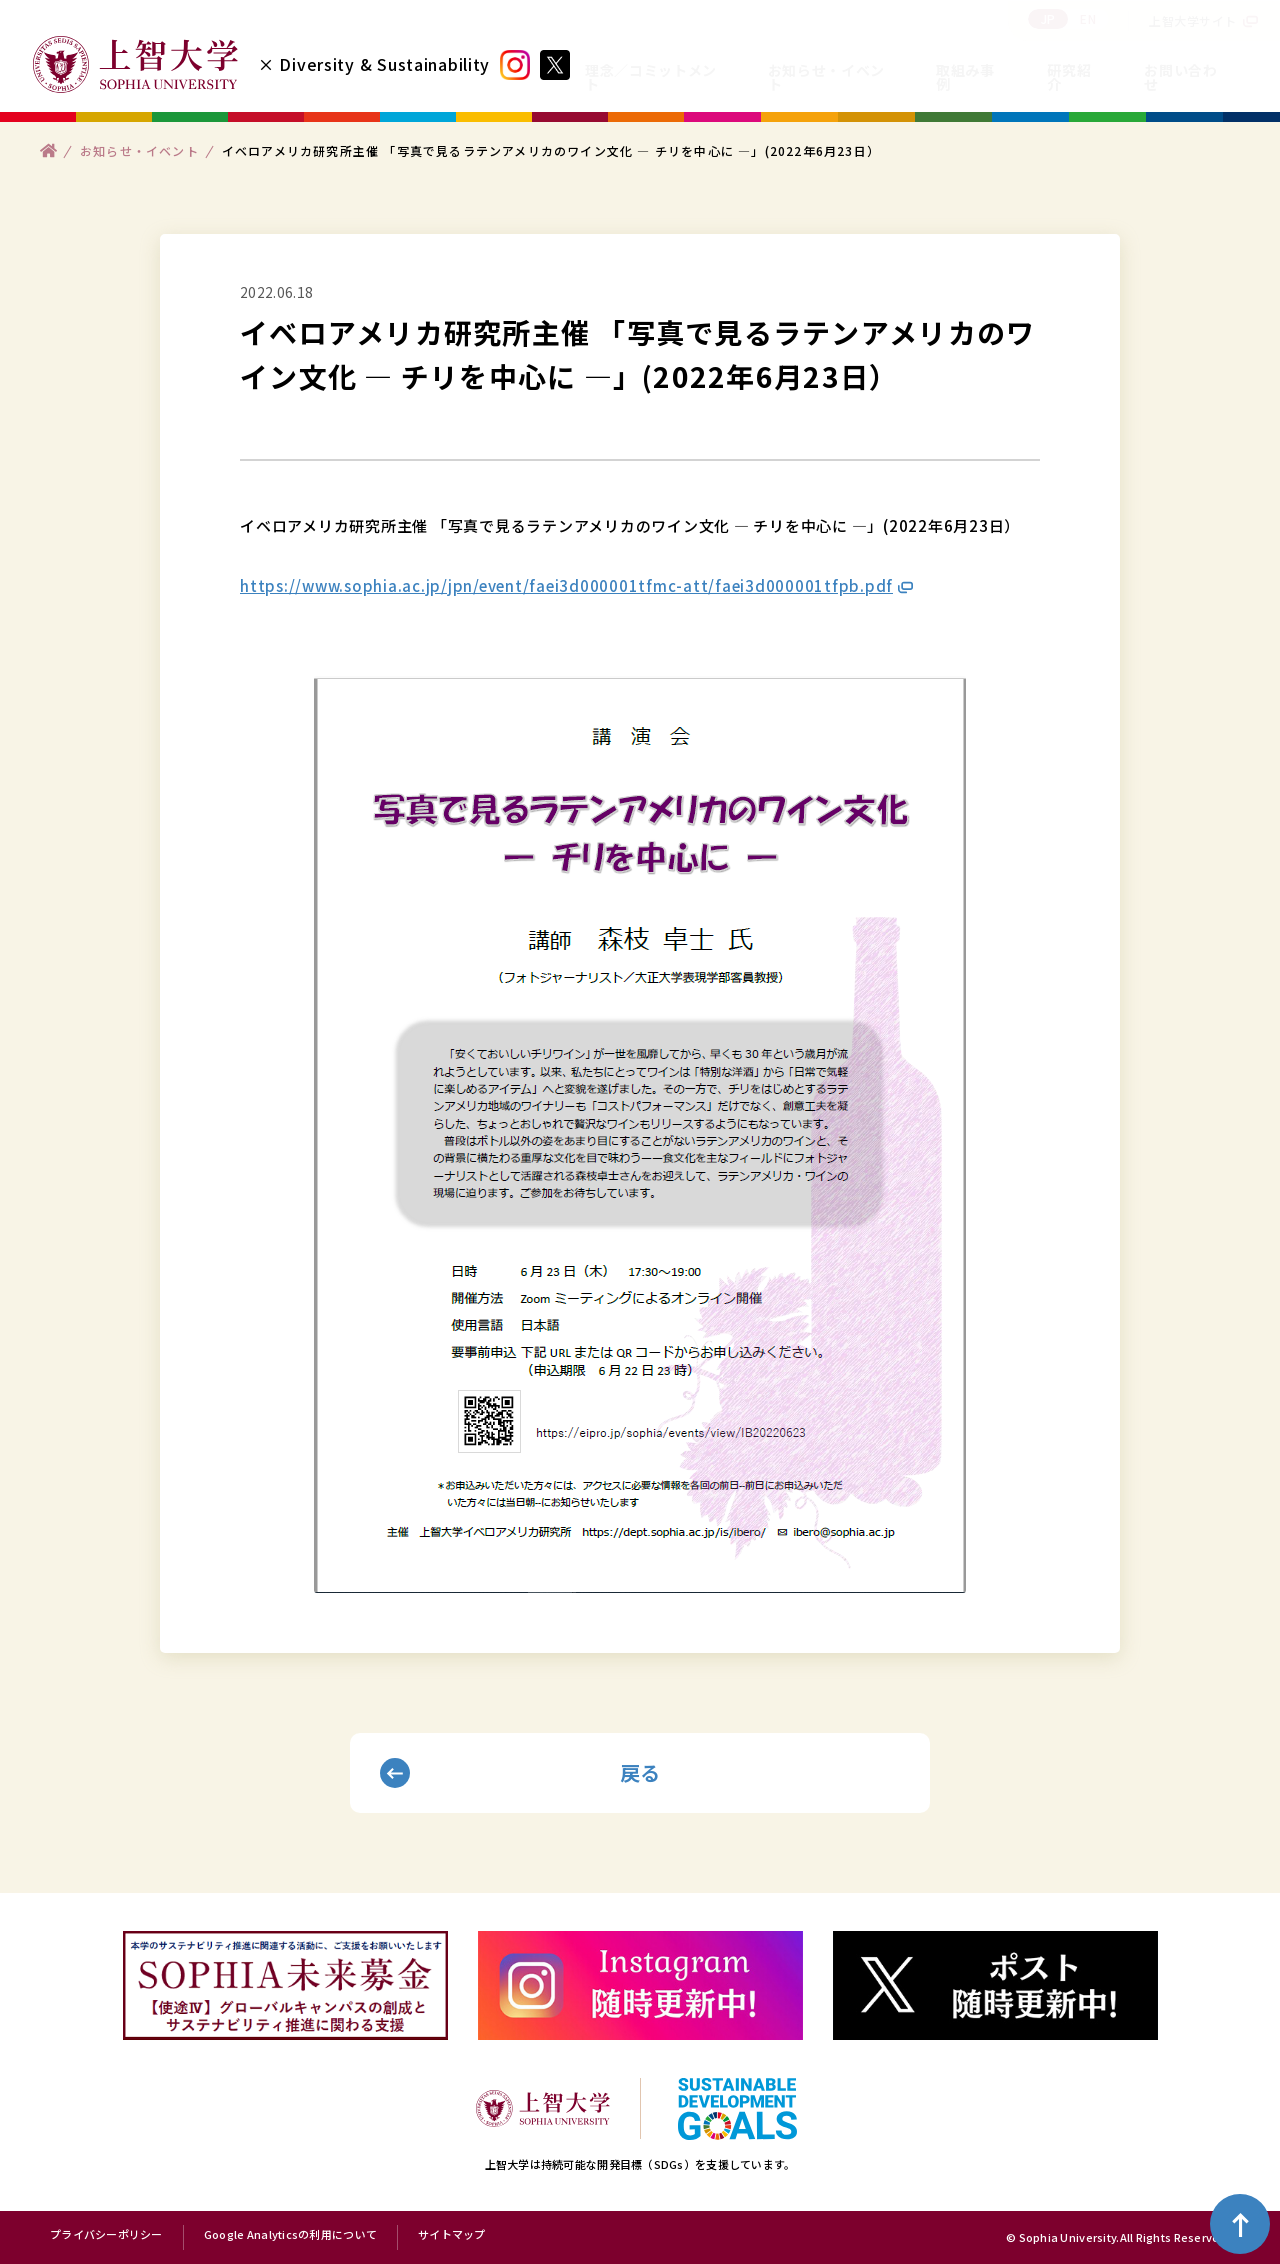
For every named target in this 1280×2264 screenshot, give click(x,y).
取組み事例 (965, 77)
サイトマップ (452, 2235)
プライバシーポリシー (106, 2235)
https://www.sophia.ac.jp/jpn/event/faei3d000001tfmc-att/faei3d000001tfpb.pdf (566, 585)
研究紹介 (1069, 77)
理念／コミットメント (651, 77)
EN (1088, 18)
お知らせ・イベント (826, 77)
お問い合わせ (1180, 77)
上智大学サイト (1193, 20)
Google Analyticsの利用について (290, 2235)
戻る (640, 1772)
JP (1048, 18)
